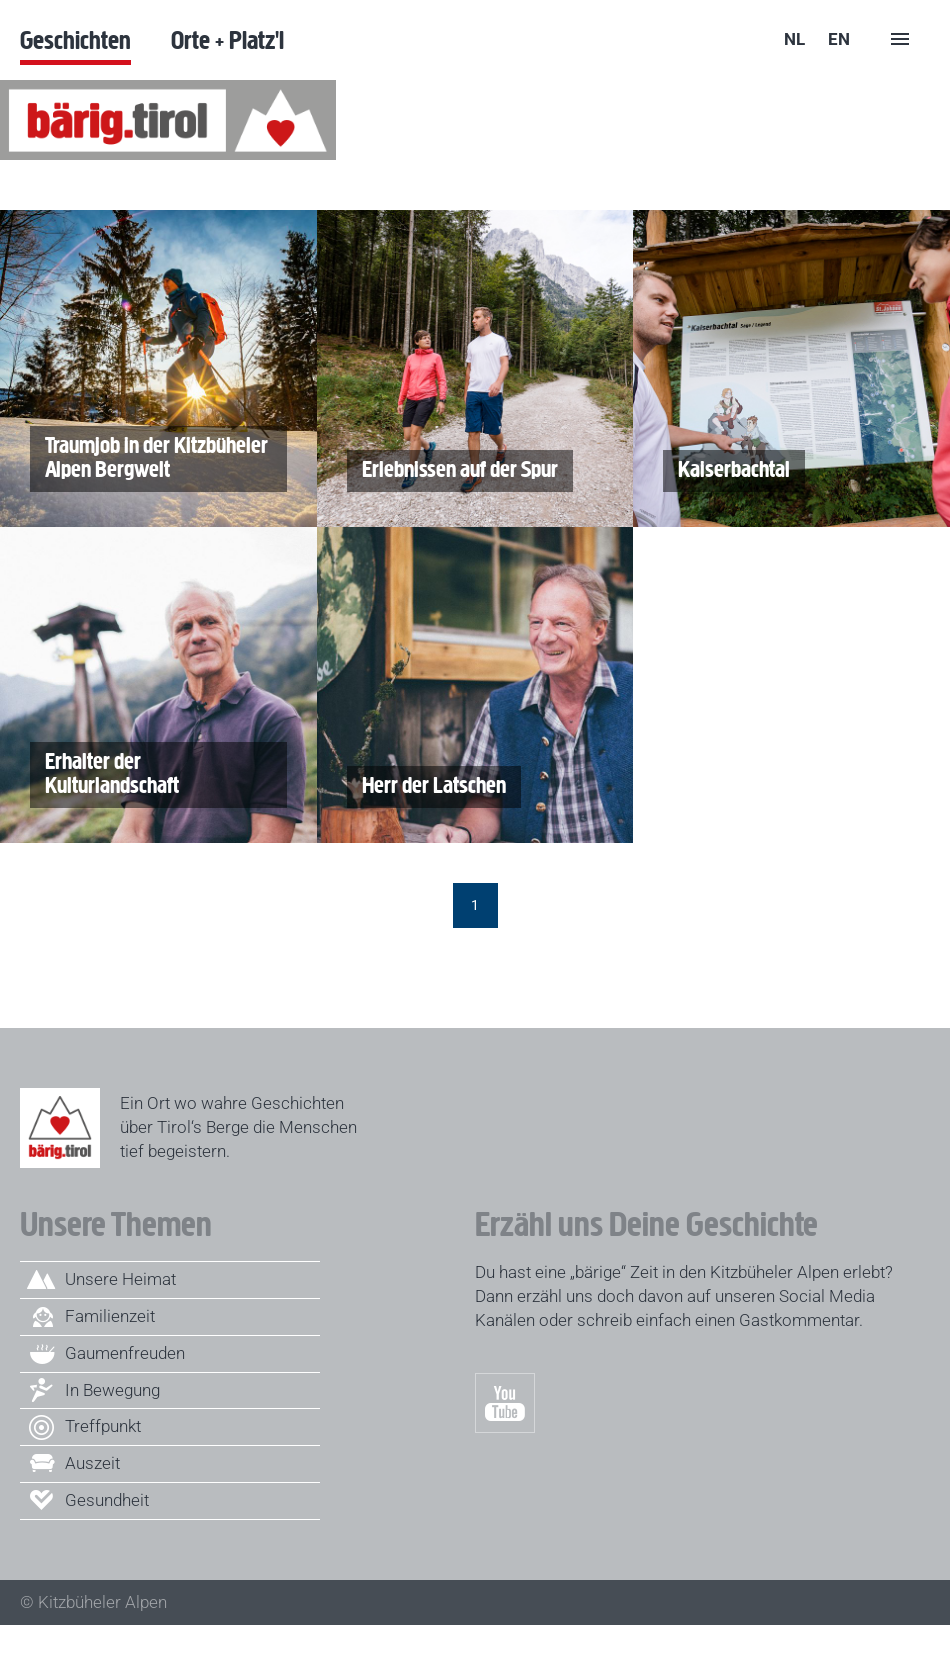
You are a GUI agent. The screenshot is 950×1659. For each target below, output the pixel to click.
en (839, 39)
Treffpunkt (103, 1426)
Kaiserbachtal (726, 471)
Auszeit (92, 1463)
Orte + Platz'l (227, 39)
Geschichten (75, 39)
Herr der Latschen (426, 787)
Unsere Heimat (120, 1279)
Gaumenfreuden (125, 1353)
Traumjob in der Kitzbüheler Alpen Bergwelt (149, 459)
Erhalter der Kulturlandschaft (104, 775)
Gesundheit (107, 1500)
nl (794, 39)
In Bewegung (112, 1390)
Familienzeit (110, 1316)
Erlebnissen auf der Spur (452, 471)
